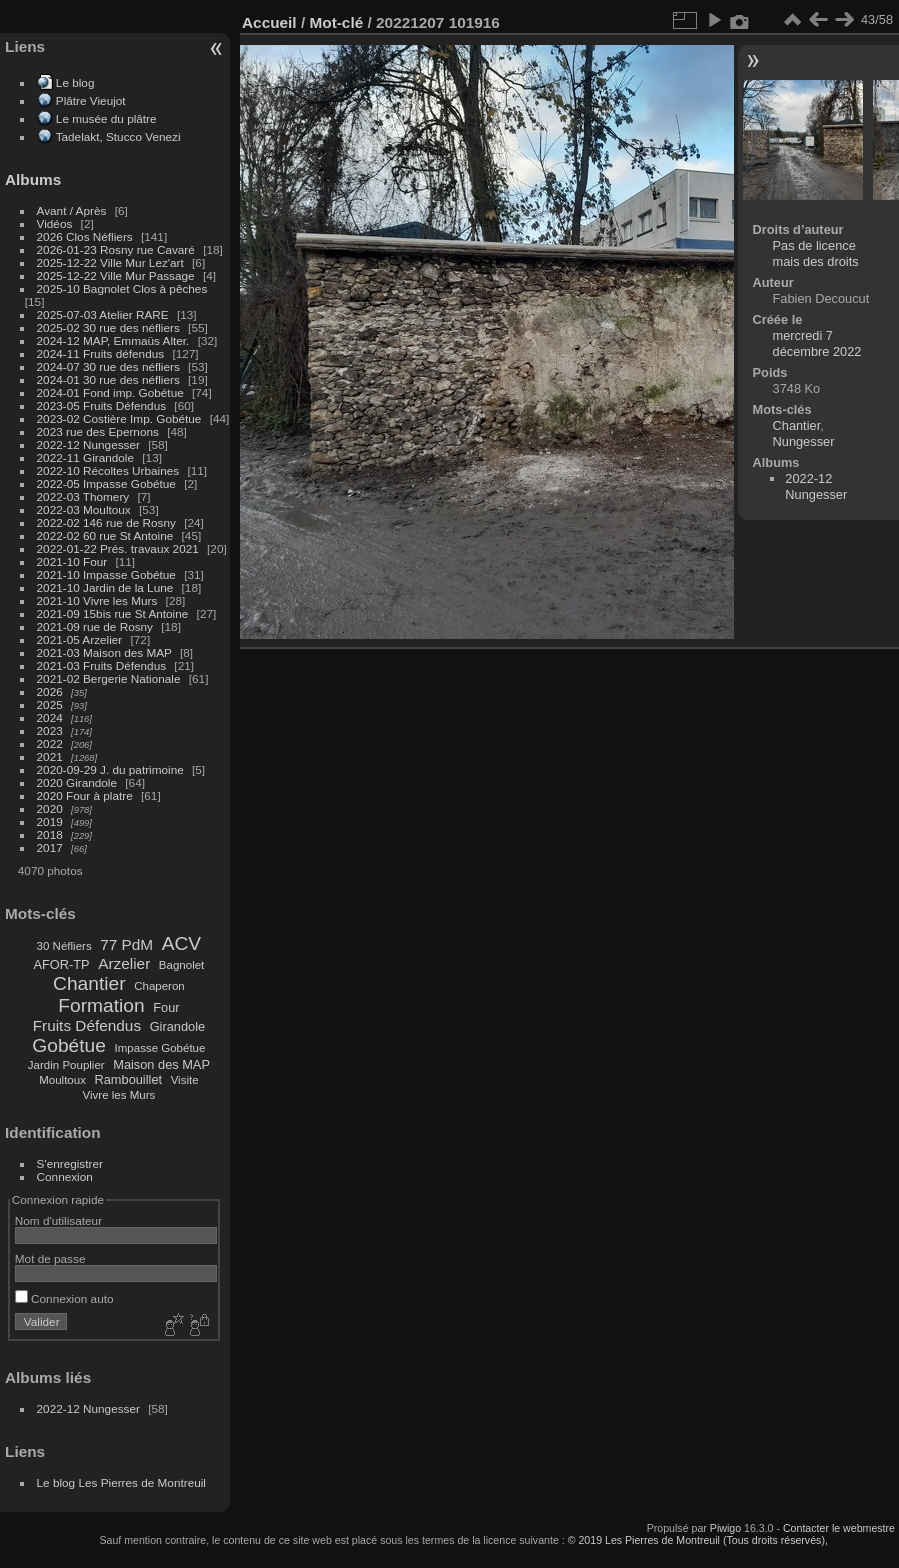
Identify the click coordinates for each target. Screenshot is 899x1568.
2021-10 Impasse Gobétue (106, 574)
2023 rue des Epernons (98, 431)
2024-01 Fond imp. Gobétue (110, 392)
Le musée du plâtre (106, 118)
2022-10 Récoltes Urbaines (108, 470)
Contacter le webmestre (839, 1528)
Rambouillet (129, 1079)
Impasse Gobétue (160, 1048)
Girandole (178, 1026)
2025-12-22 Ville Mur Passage (116, 275)
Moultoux (62, 1080)
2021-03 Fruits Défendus (102, 665)
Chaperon (159, 986)
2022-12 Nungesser (88, 444)
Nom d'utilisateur (58, 1220)
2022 (50, 743)
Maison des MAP (161, 1064)
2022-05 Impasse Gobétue (106, 483)
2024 (50, 717)
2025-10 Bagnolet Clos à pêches (122, 288)
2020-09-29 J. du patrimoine (110, 769)
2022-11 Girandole (85, 457)
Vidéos (55, 223)
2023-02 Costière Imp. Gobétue (119, 418)
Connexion (65, 1176)
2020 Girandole (77, 782)
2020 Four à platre (85, 795)
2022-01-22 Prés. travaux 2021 (118, 548)
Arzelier (124, 963)
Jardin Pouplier (66, 1065)
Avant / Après (72, 210)
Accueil (269, 22)
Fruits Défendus (87, 1025)
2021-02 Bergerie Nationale (109, 678)
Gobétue (69, 1045)
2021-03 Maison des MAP (104, 652)
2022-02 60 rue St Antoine (105, 535)
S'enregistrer (70, 1163)
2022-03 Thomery (83, 496)
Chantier (89, 983)
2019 (50, 821)
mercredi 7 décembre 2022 (817, 343)
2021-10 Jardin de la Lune (105, 587)
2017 (50, 847)
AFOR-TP (61, 964)
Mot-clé (336, 22)
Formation (101, 1005)
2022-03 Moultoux (84, 509)
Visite (185, 1080)
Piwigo (725, 1528)
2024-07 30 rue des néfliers (108, 366)
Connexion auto (64, 1298)
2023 (50, 730)
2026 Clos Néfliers (85, 236)
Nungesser (804, 441)
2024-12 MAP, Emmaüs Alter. (113, 340)
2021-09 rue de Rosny (95, 626)
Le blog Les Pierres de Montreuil (121, 1482)
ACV (181, 943)
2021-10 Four (72, 561)
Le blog (75, 82)
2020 (50, 808)
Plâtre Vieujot (91, 100)
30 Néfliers (64, 946)
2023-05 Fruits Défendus (102, 405)
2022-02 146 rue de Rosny (106, 522)
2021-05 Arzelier (80, 639)
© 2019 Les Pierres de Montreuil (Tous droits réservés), (698, 1540)
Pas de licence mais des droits (816, 253)
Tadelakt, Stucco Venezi (118, 136)
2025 (50, 704)
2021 (50, 756)
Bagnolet (181, 965)
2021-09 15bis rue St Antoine (113, 613)
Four (166, 1007)
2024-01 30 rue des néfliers (110, 379)
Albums (33, 179)
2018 (50, 834)
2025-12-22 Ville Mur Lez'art (110, 262)
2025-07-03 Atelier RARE (103, 314)
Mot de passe (50, 1258)
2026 (50, 691)
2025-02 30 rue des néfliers (108, 327)
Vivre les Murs (119, 1095)
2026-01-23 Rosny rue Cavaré (116, 249)
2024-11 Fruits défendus (101, 353)
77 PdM (126, 944)
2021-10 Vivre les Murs (97, 600)
